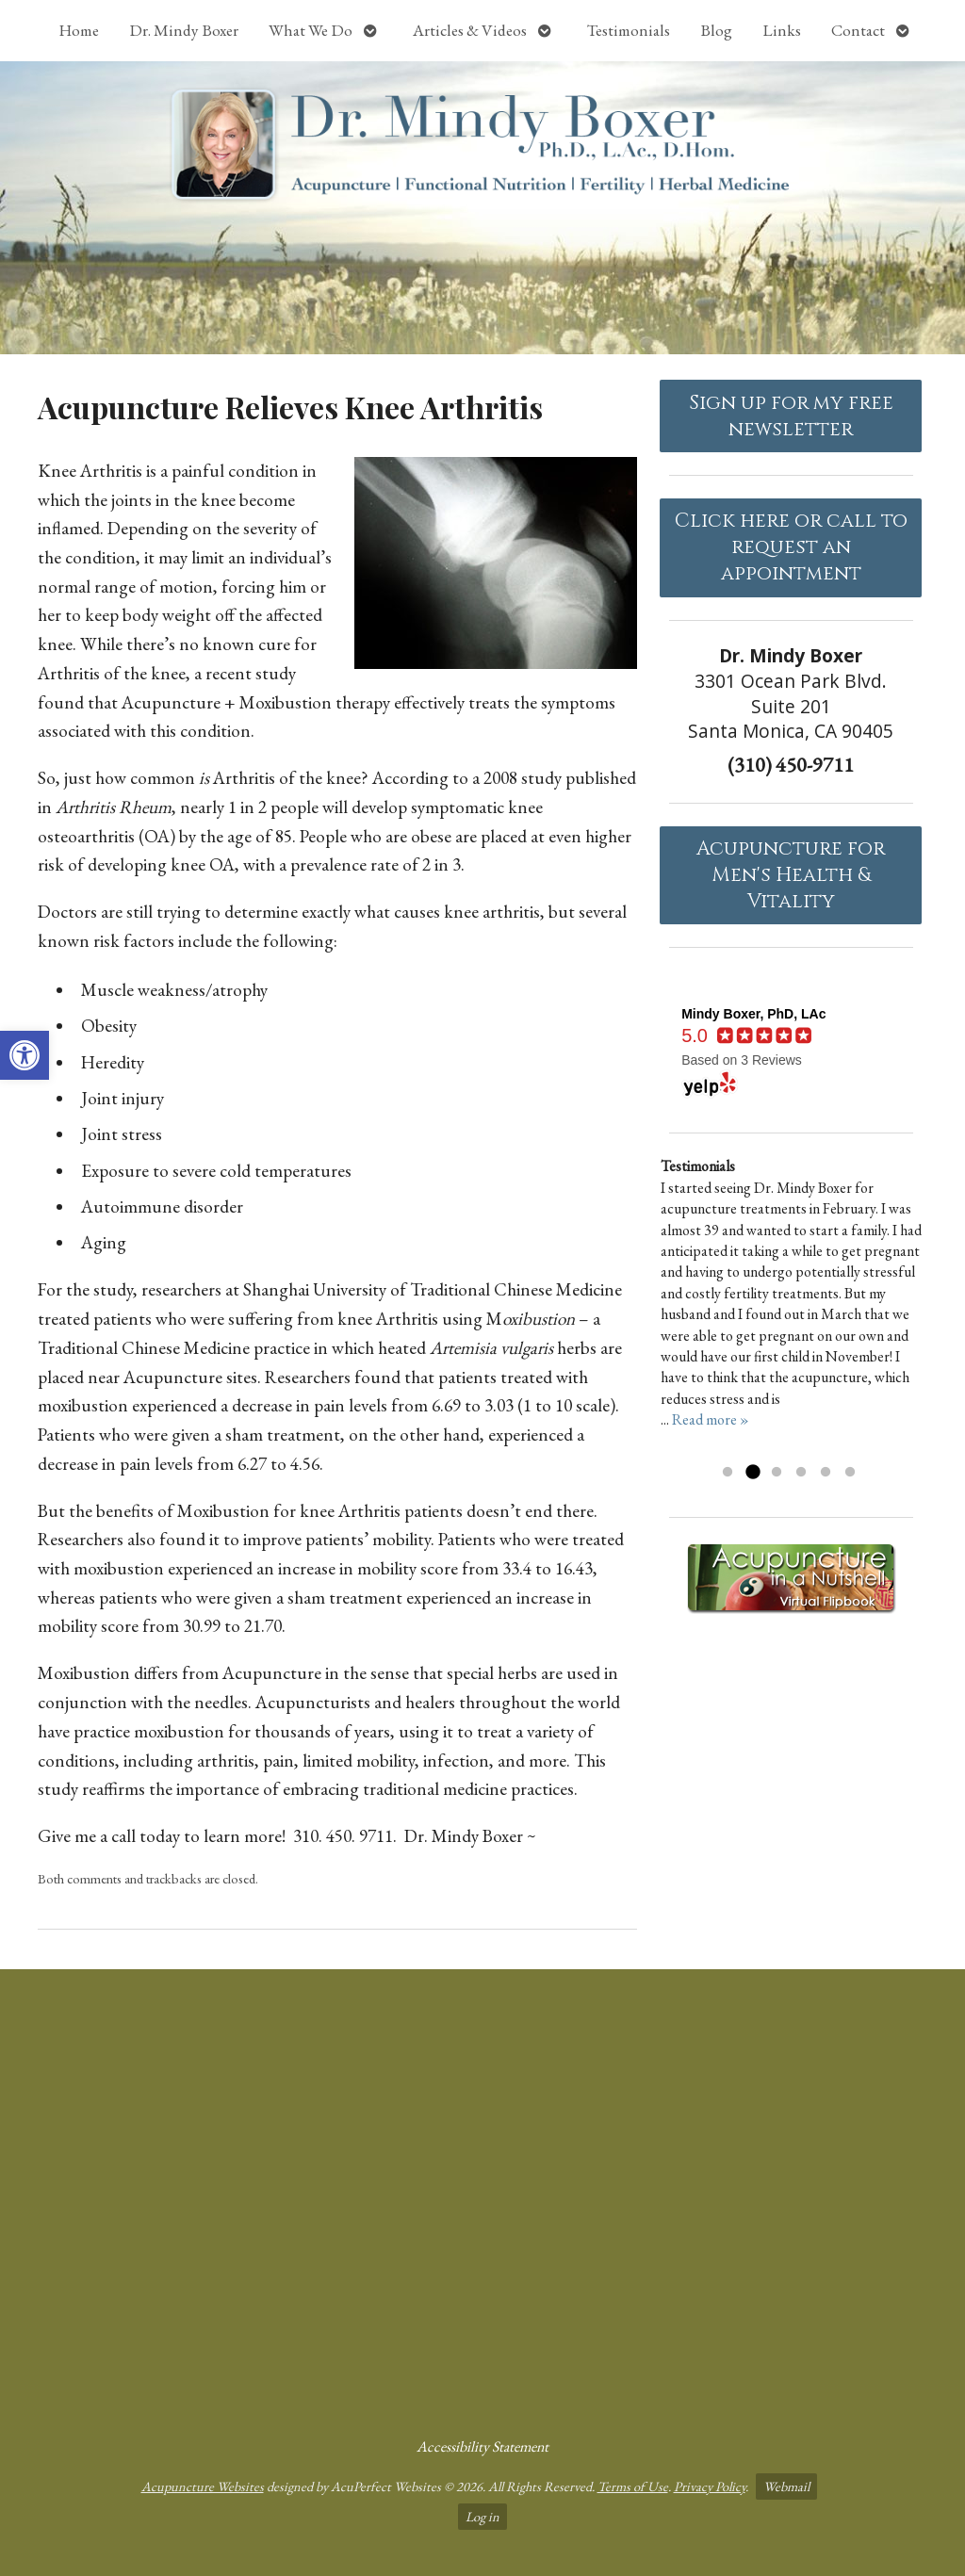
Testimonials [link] (628, 30)
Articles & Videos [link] (470, 30)
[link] (24, 1055)
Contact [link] (858, 30)
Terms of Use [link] (632, 2486)
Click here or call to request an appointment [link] (791, 547)
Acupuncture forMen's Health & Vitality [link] (790, 875)
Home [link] (78, 30)
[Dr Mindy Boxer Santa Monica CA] (482, 2195)
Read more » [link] (710, 1419)
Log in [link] (482, 2516)
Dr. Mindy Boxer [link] (183, 30)
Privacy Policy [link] (709, 2486)
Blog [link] (716, 30)
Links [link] (781, 30)
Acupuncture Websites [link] (202, 2486)
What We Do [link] (310, 30)
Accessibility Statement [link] (482, 2446)
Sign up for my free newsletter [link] (791, 416)
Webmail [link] (786, 2486)
